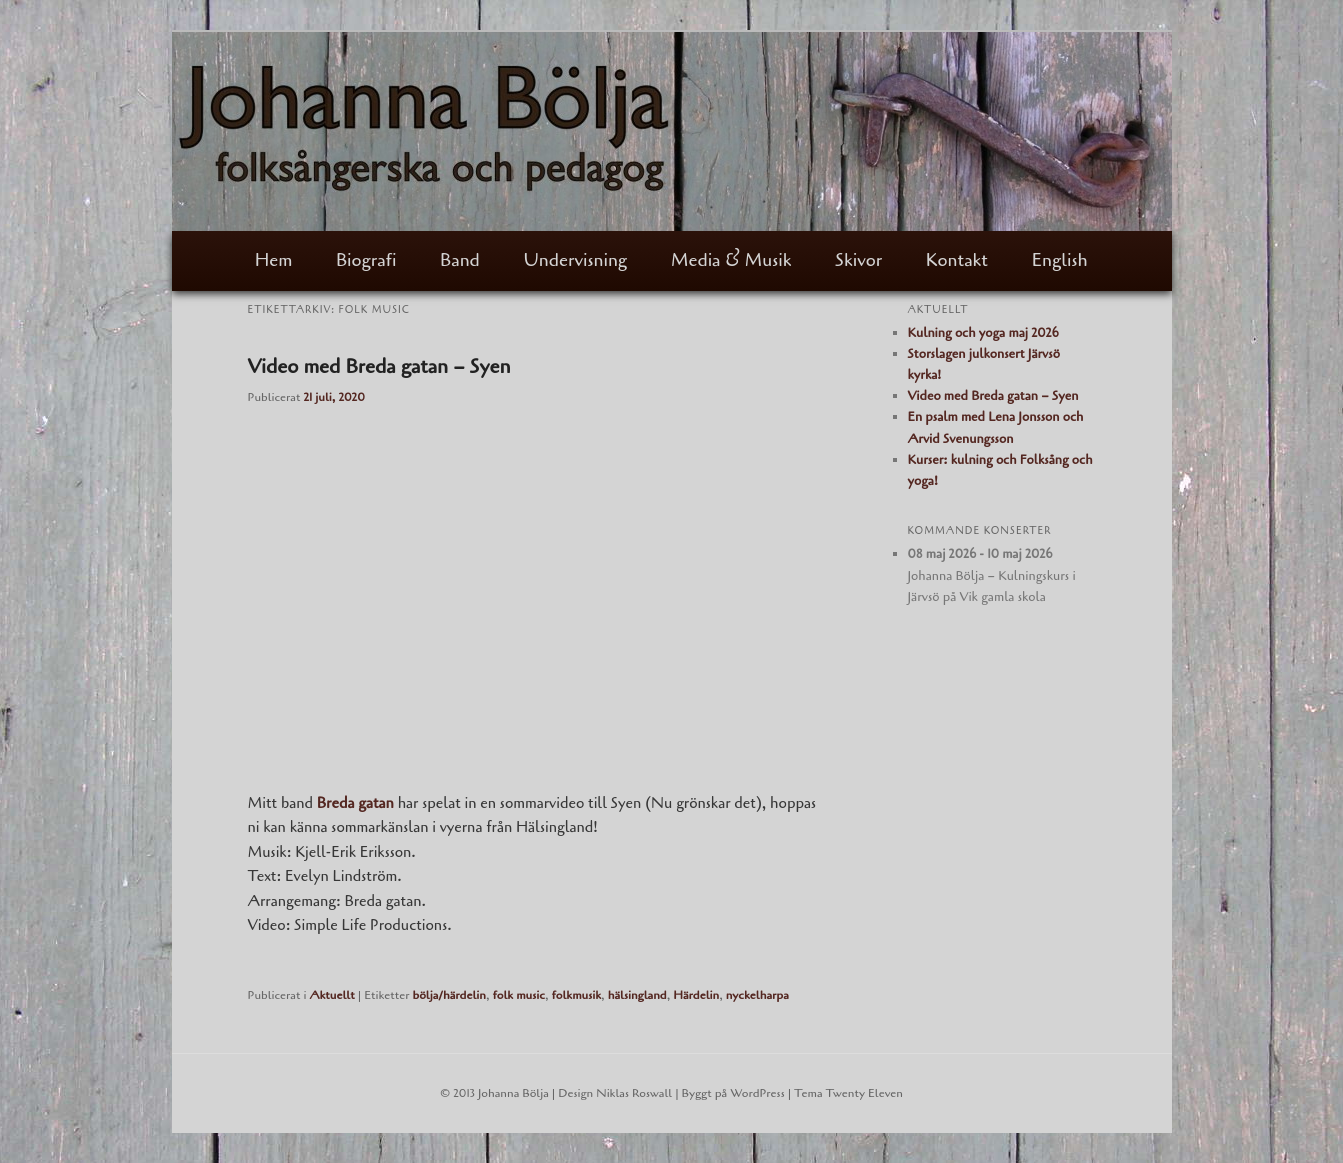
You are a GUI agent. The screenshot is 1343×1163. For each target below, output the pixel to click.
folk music (518, 995)
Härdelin (696, 995)
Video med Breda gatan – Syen (379, 366)
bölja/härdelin (449, 995)
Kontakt (957, 260)
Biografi (366, 260)
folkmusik (576, 995)
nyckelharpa (757, 995)
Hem (274, 260)
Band (460, 260)
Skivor (858, 260)
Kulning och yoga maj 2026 (983, 333)
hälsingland (637, 995)
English (1060, 260)
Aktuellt (331, 995)
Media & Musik (731, 260)
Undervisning (575, 260)
